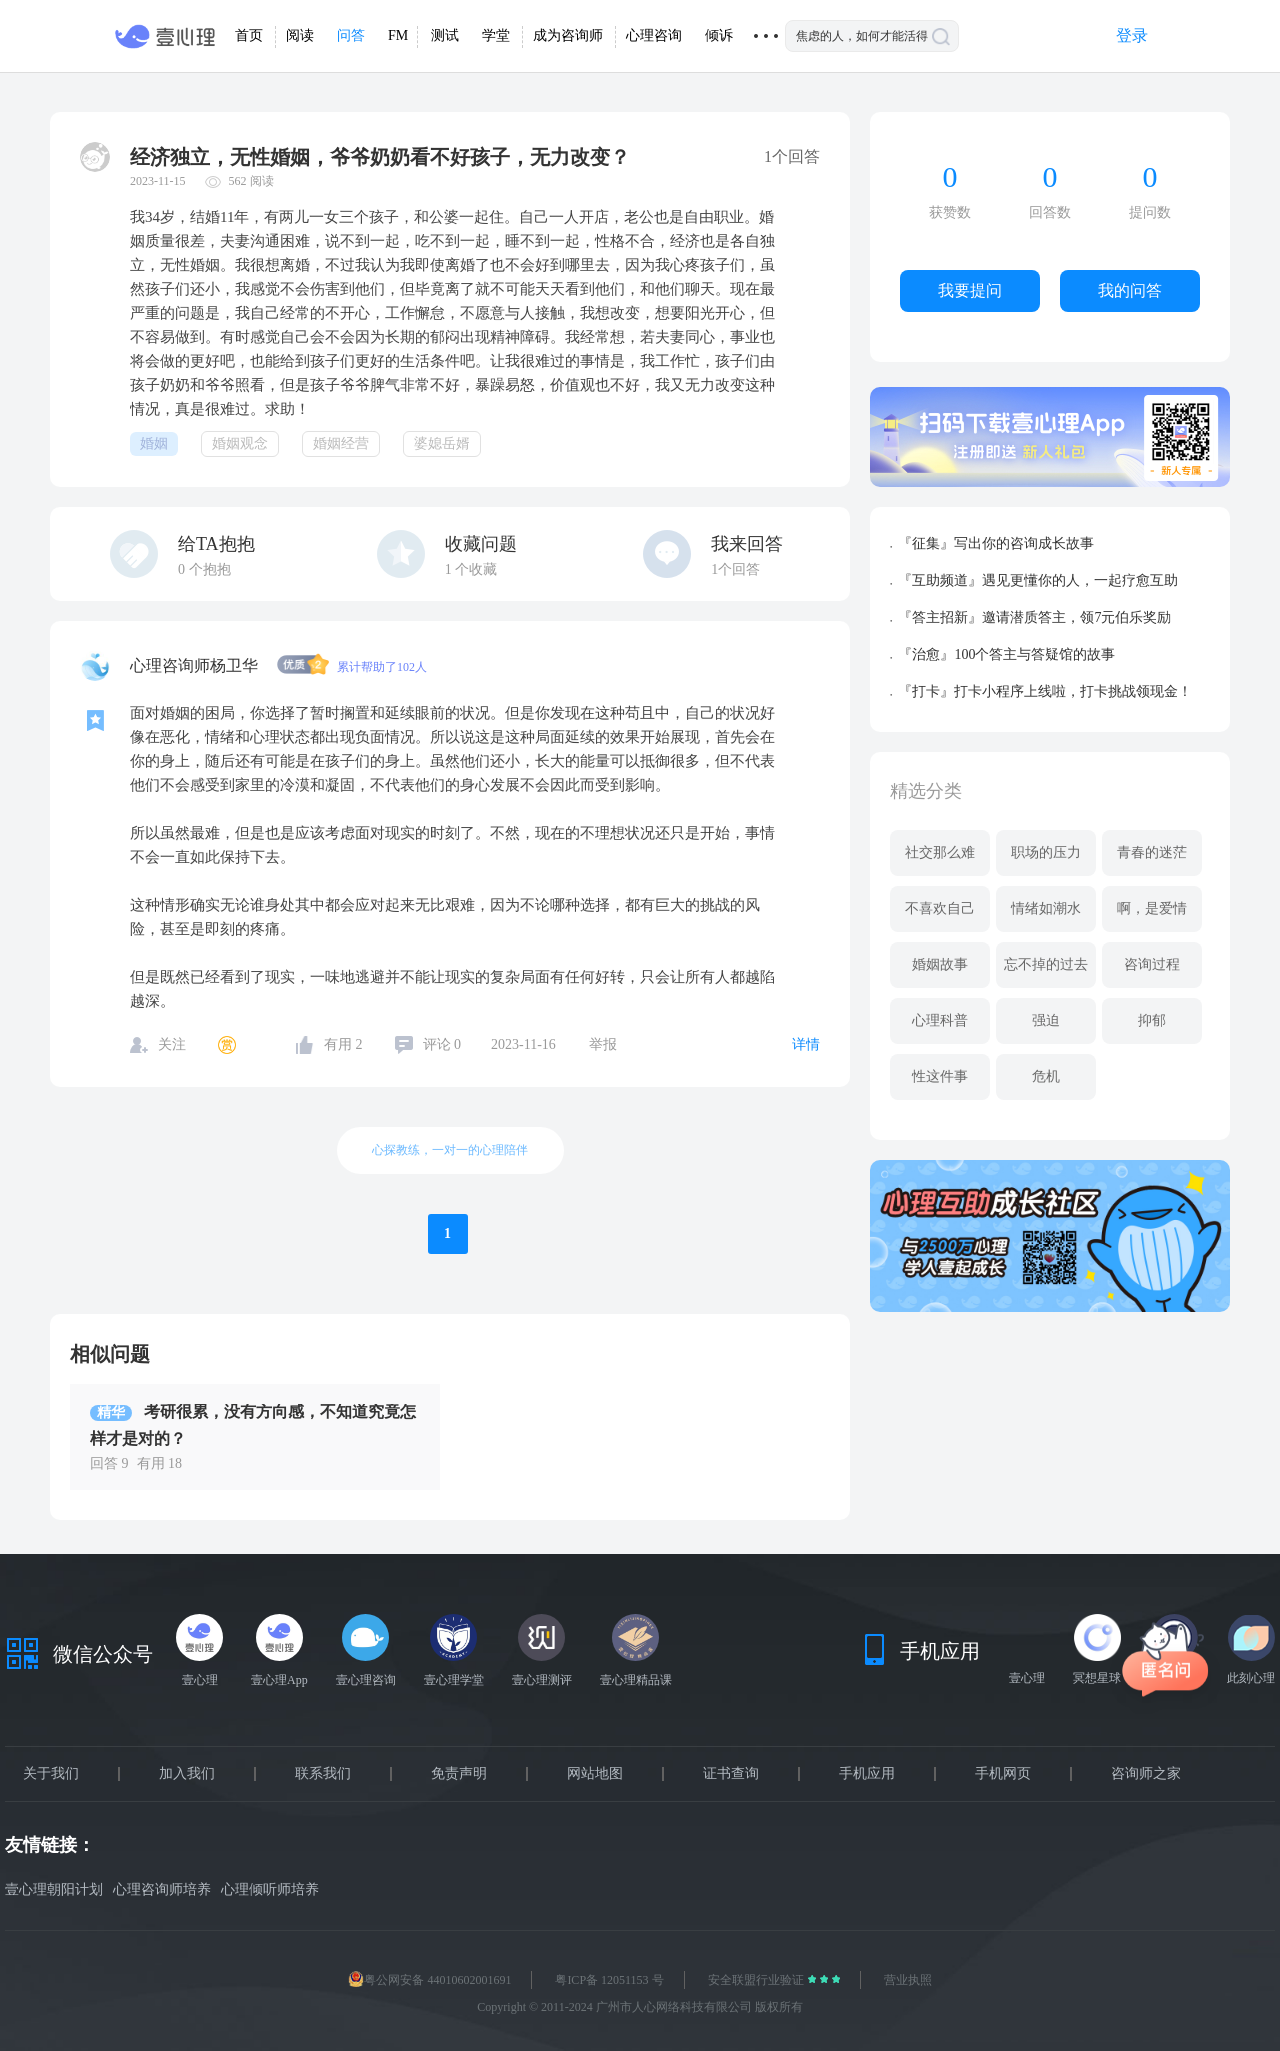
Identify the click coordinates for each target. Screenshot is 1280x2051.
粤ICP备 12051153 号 (609, 1980)
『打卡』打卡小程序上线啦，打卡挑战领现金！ (1045, 691)
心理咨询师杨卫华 (196, 665)
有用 (343, 1044)
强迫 (1046, 1020)
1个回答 (735, 569)
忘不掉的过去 (1046, 964)
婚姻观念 (240, 443)
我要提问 (970, 290)
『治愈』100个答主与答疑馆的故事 (1006, 654)
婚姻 (154, 443)
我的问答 (1130, 290)
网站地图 (595, 1774)
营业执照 (908, 1980)
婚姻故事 (940, 964)
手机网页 (1003, 1774)
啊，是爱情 (1152, 908)
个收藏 (471, 569)
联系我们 (323, 1774)
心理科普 (940, 1020)
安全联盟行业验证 (757, 1980)
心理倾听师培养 (270, 1889)
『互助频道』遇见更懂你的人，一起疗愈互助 (1038, 580)
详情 (806, 1044)
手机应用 (867, 1774)
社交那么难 (940, 852)
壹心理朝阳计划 (54, 1889)
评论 (442, 1044)
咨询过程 (1152, 964)
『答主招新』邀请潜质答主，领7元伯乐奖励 (1034, 617)
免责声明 (459, 1774)
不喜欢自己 (940, 908)
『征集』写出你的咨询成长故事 (996, 543)
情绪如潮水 (1046, 908)
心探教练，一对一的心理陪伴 (450, 1150)
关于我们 (51, 1774)
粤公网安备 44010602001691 (429, 1980)
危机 (1046, 1076)
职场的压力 (1046, 852)
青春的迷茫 (1152, 852)
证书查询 (731, 1774)
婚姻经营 (341, 443)
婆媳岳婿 (442, 443)
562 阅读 (251, 181)
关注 (172, 1044)
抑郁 (1152, 1020)
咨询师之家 (1146, 1774)
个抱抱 (204, 569)
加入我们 (187, 1774)
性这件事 (940, 1076)
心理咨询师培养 (162, 1889)
